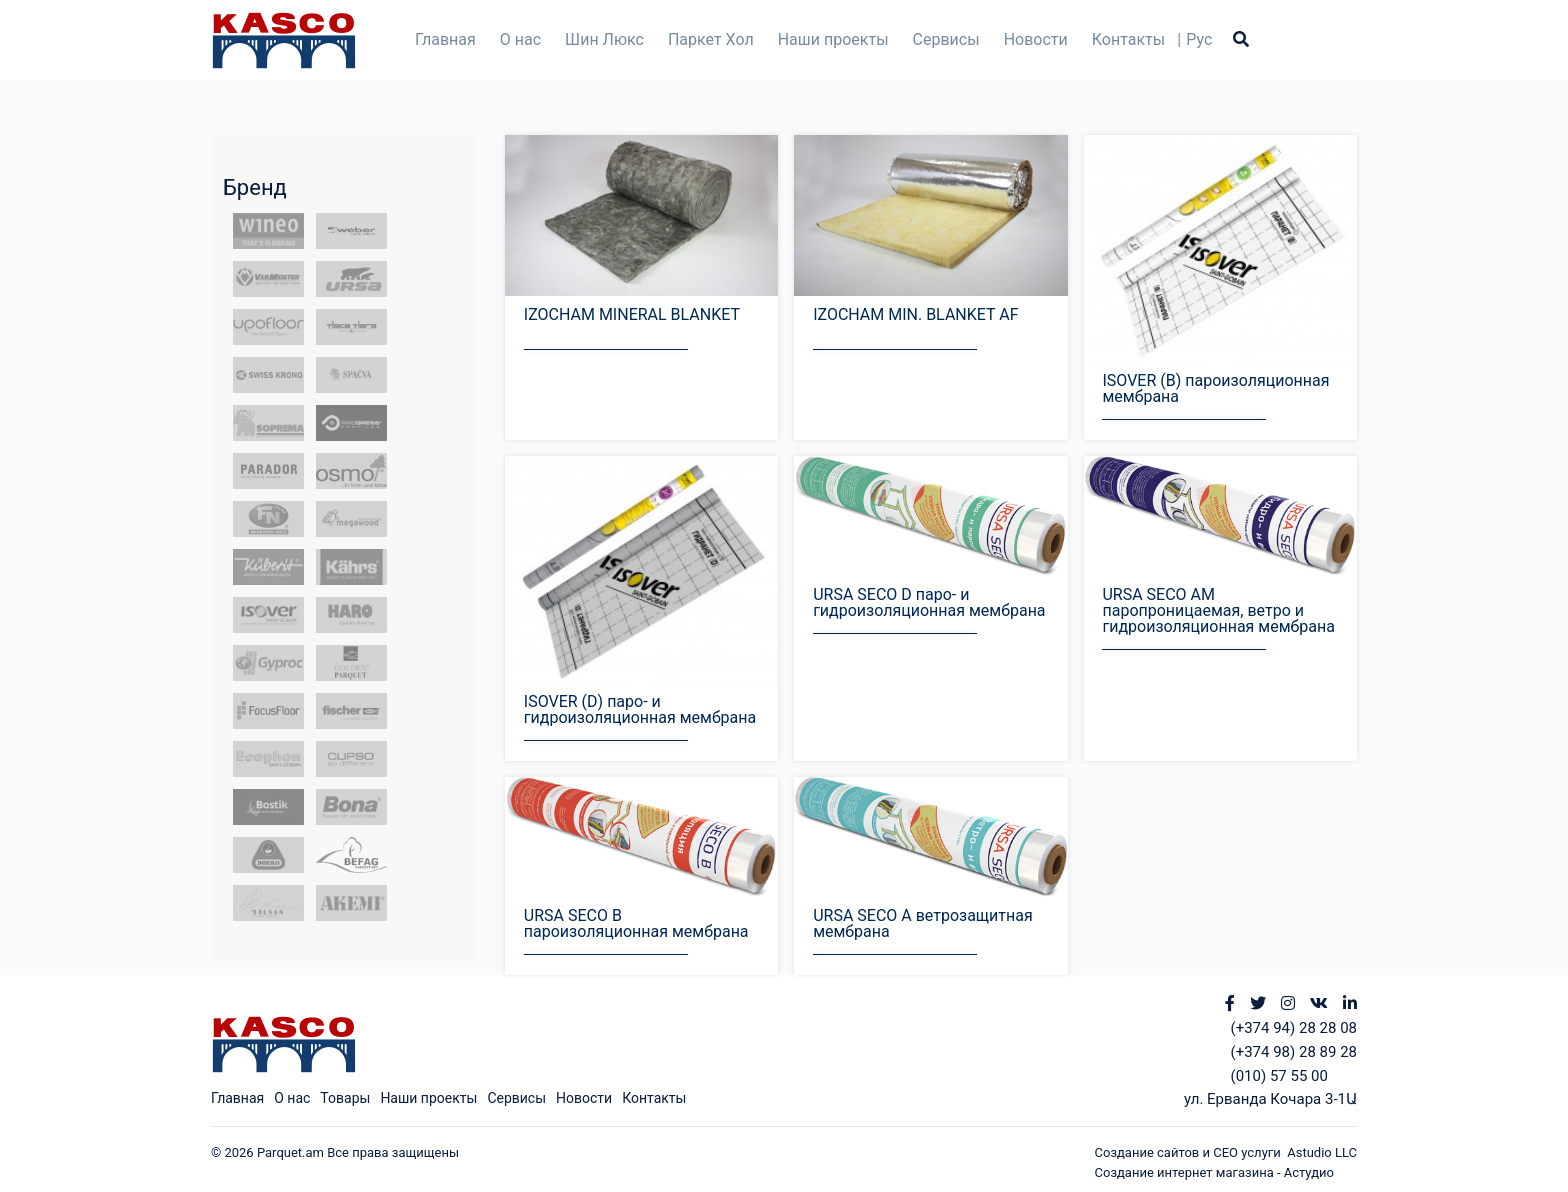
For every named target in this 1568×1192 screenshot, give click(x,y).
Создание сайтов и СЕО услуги (1191, 1152)
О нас (520, 39)
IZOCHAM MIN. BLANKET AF (915, 314)
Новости (1036, 39)
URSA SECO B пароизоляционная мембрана (636, 923)
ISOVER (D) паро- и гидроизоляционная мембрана (640, 709)
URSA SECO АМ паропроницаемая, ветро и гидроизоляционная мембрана (1218, 610)
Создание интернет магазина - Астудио (1214, 1172)
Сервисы (946, 39)
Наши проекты (833, 39)
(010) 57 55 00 (1279, 1076)
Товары (345, 1098)
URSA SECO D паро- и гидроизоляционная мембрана (929, 602)
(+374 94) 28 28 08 (1294, 1028)
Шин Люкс (604, 39)
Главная (445, 39)
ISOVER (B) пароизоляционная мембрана (1215, 388)
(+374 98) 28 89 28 (1294, 1052)
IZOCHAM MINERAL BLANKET (632, 314)
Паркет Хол (711, 39)
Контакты (1128, 39)
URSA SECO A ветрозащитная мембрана (923, 923)
